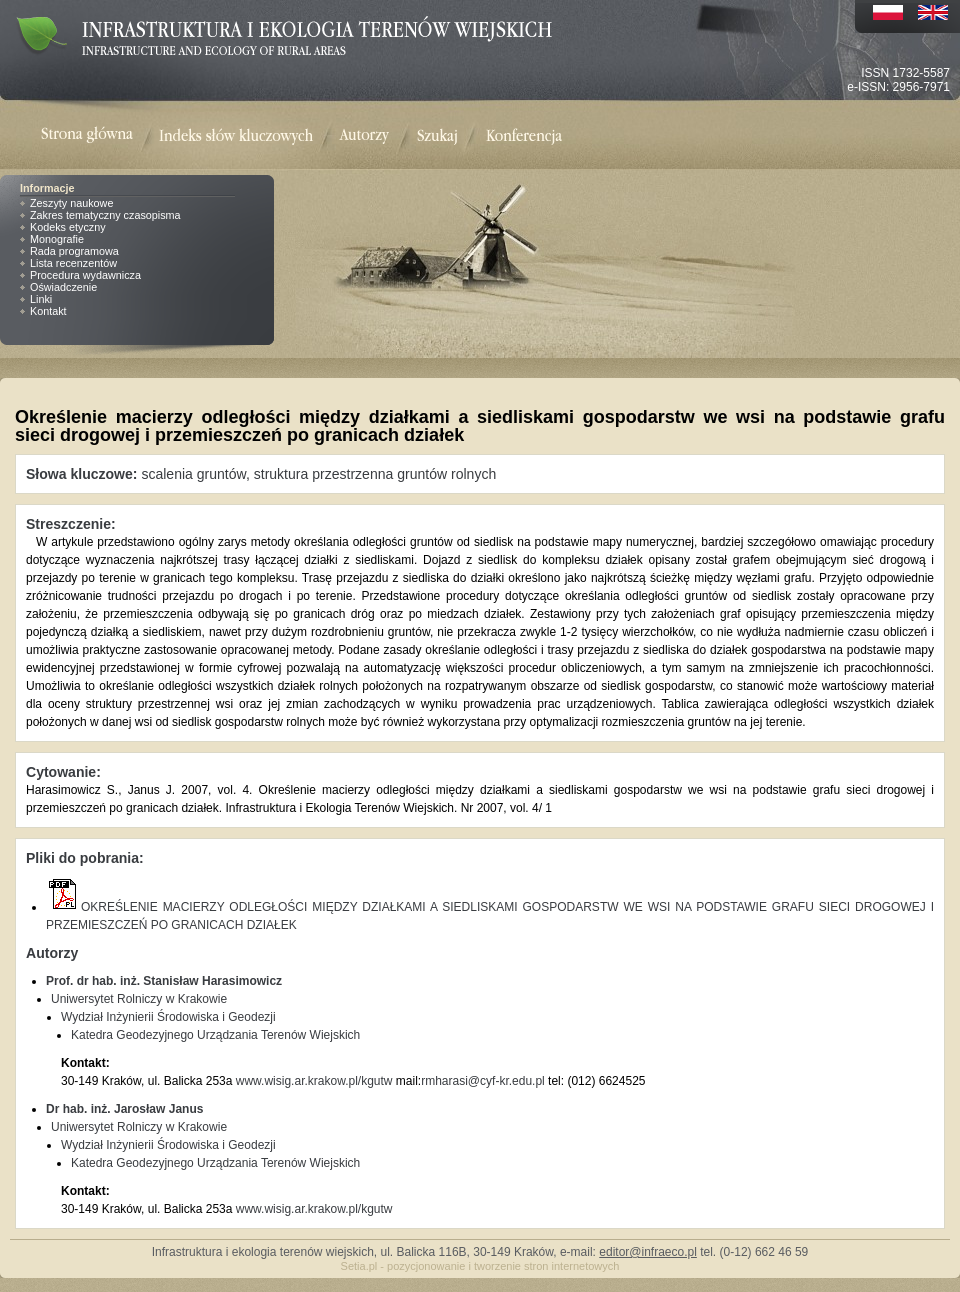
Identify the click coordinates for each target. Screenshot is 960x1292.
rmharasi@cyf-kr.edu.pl (483, 1081)
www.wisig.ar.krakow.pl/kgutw (314, 1081)
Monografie (57, 239)
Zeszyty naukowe (71, 203)
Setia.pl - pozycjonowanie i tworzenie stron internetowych (480, 1266)
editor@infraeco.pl (648, 1252)
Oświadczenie (63, 287)
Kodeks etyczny (68, 227)
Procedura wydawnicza (85, 275)
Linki (41, 299)
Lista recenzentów (73, 263)
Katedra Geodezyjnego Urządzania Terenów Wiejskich (215, 1035)
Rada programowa (74, 251)
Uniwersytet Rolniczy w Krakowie (139, 999)
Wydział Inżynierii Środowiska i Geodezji (168, 1017)
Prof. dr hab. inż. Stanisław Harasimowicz (164, 981)
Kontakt (48, 311)
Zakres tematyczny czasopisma (105, 215)
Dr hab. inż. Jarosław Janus (124, 1109)
